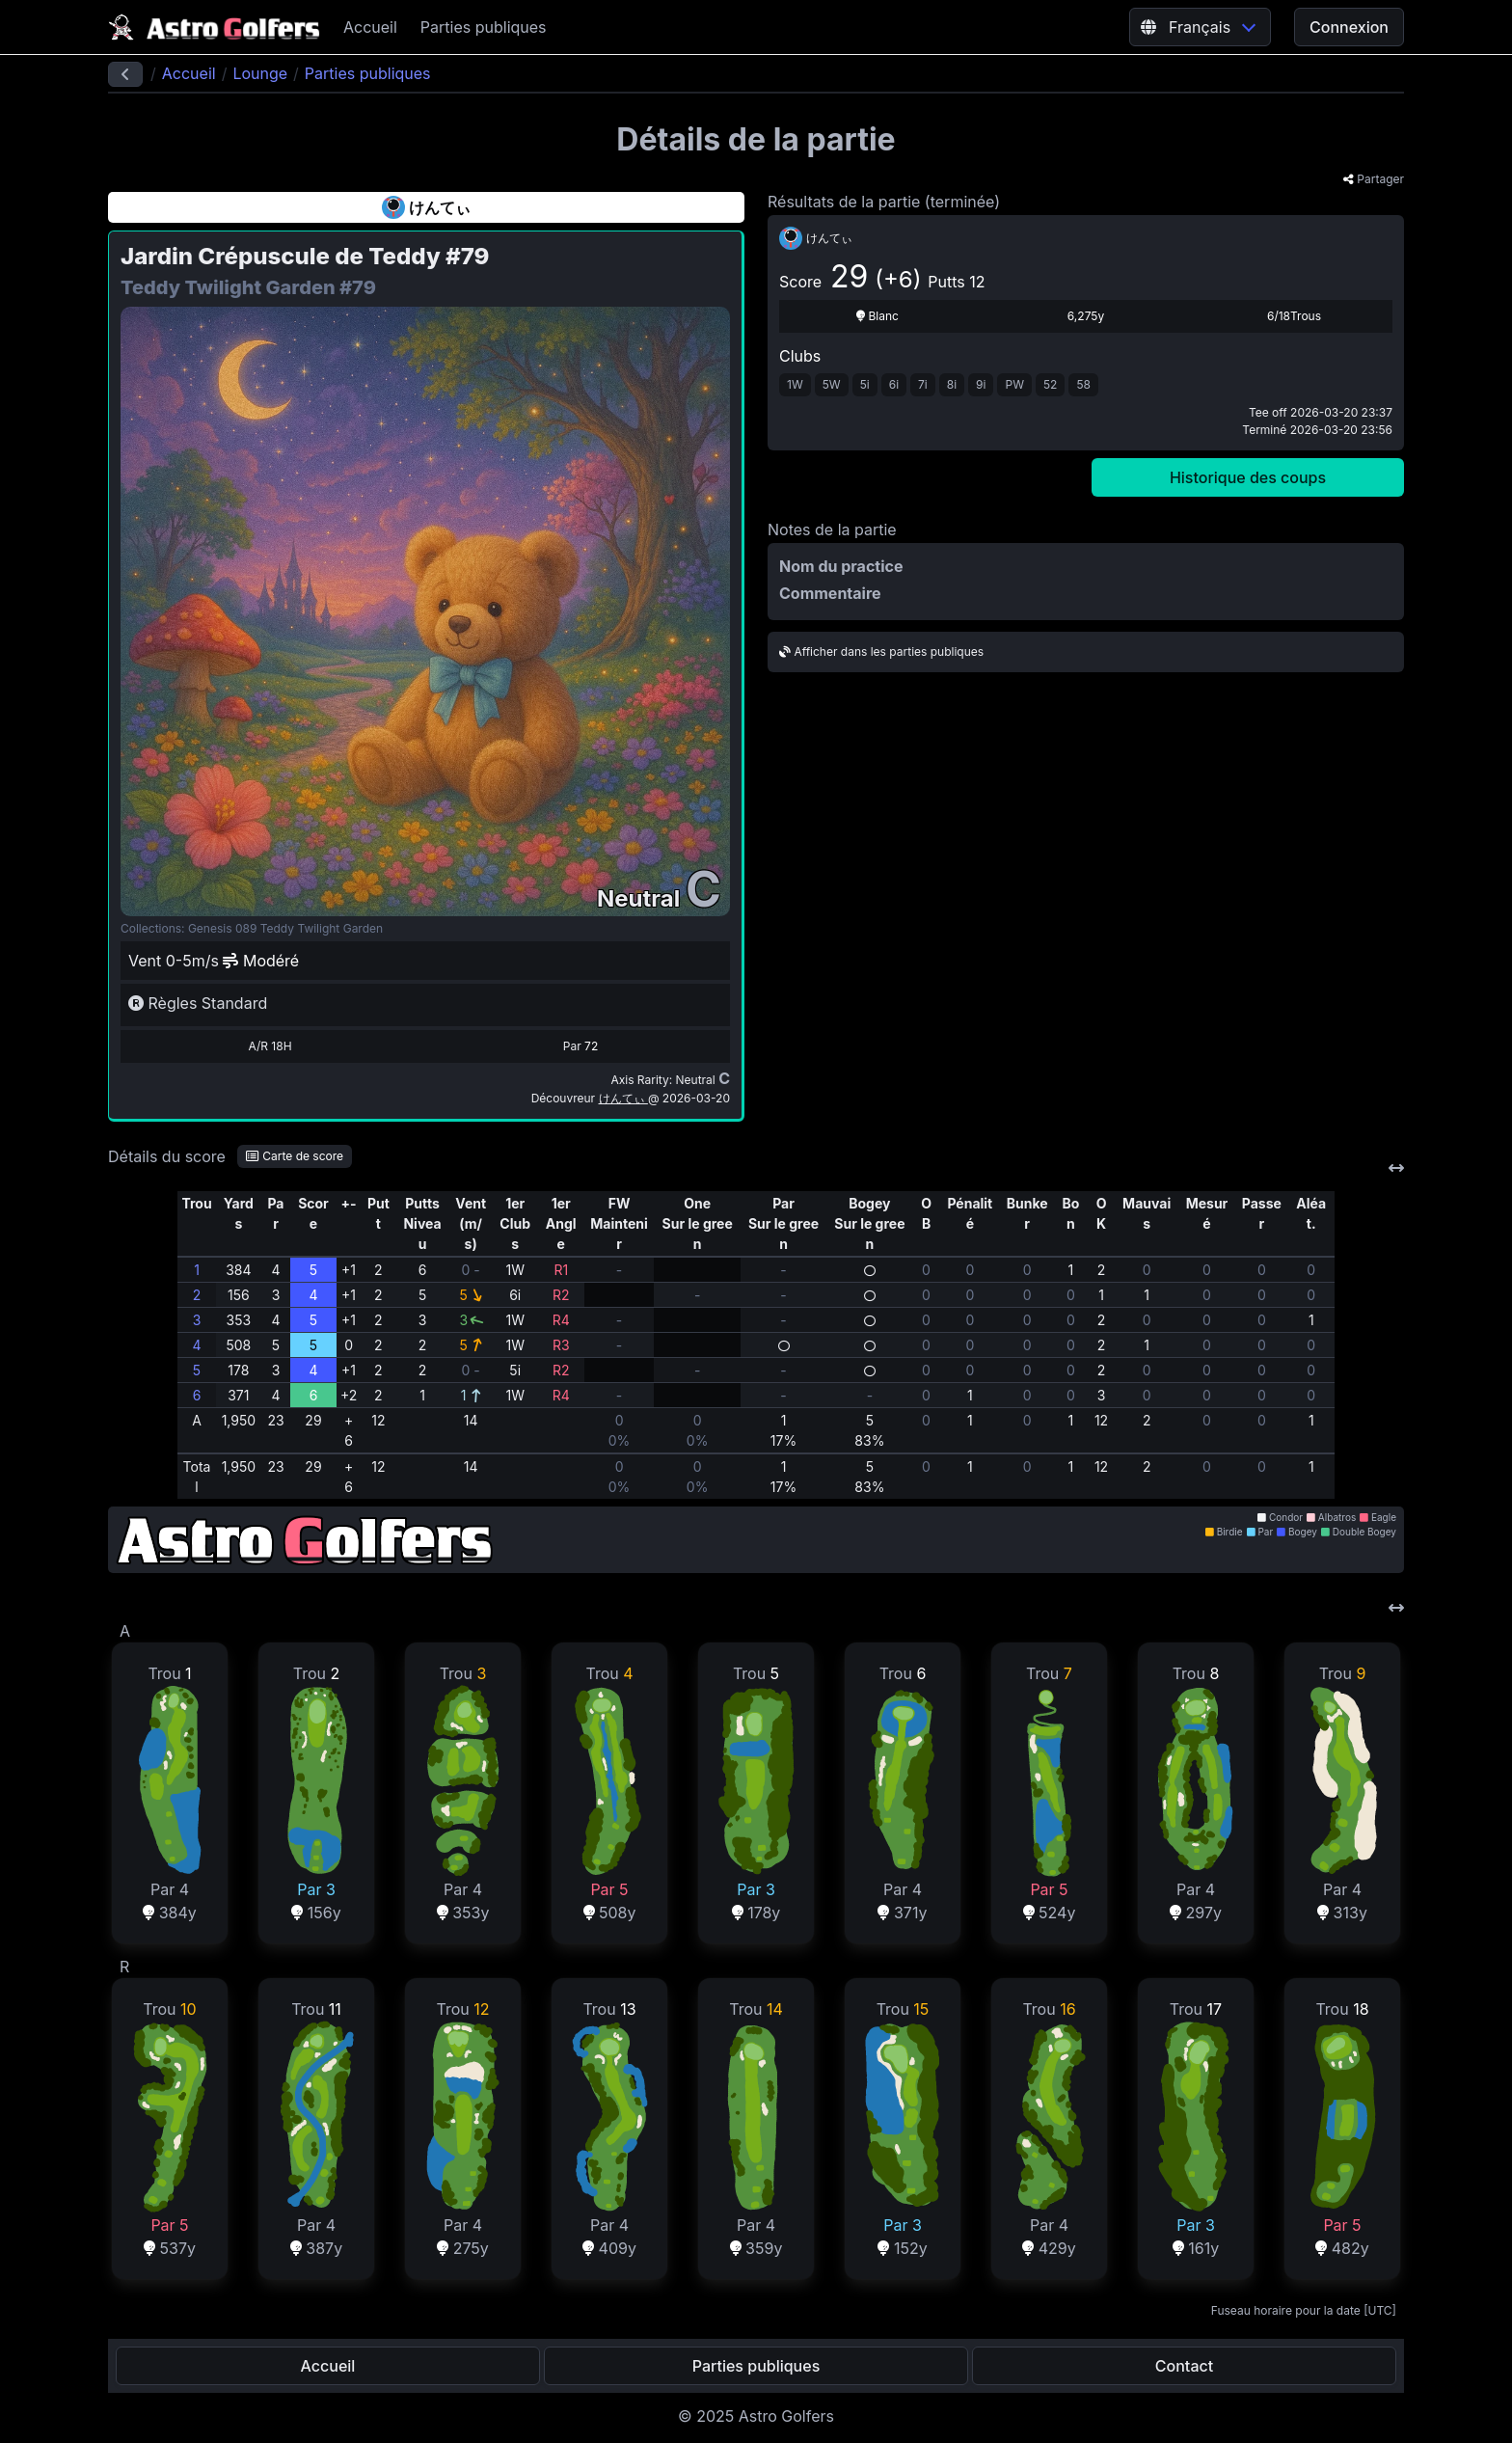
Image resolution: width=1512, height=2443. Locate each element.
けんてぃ (623, 1098)
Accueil (370, 27)
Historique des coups (1248, 477)
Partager (1373, 179)
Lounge (259, 73)
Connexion (1349, 27)
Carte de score (294, 1156)
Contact (1184, 2365)
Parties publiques (483, 27)
